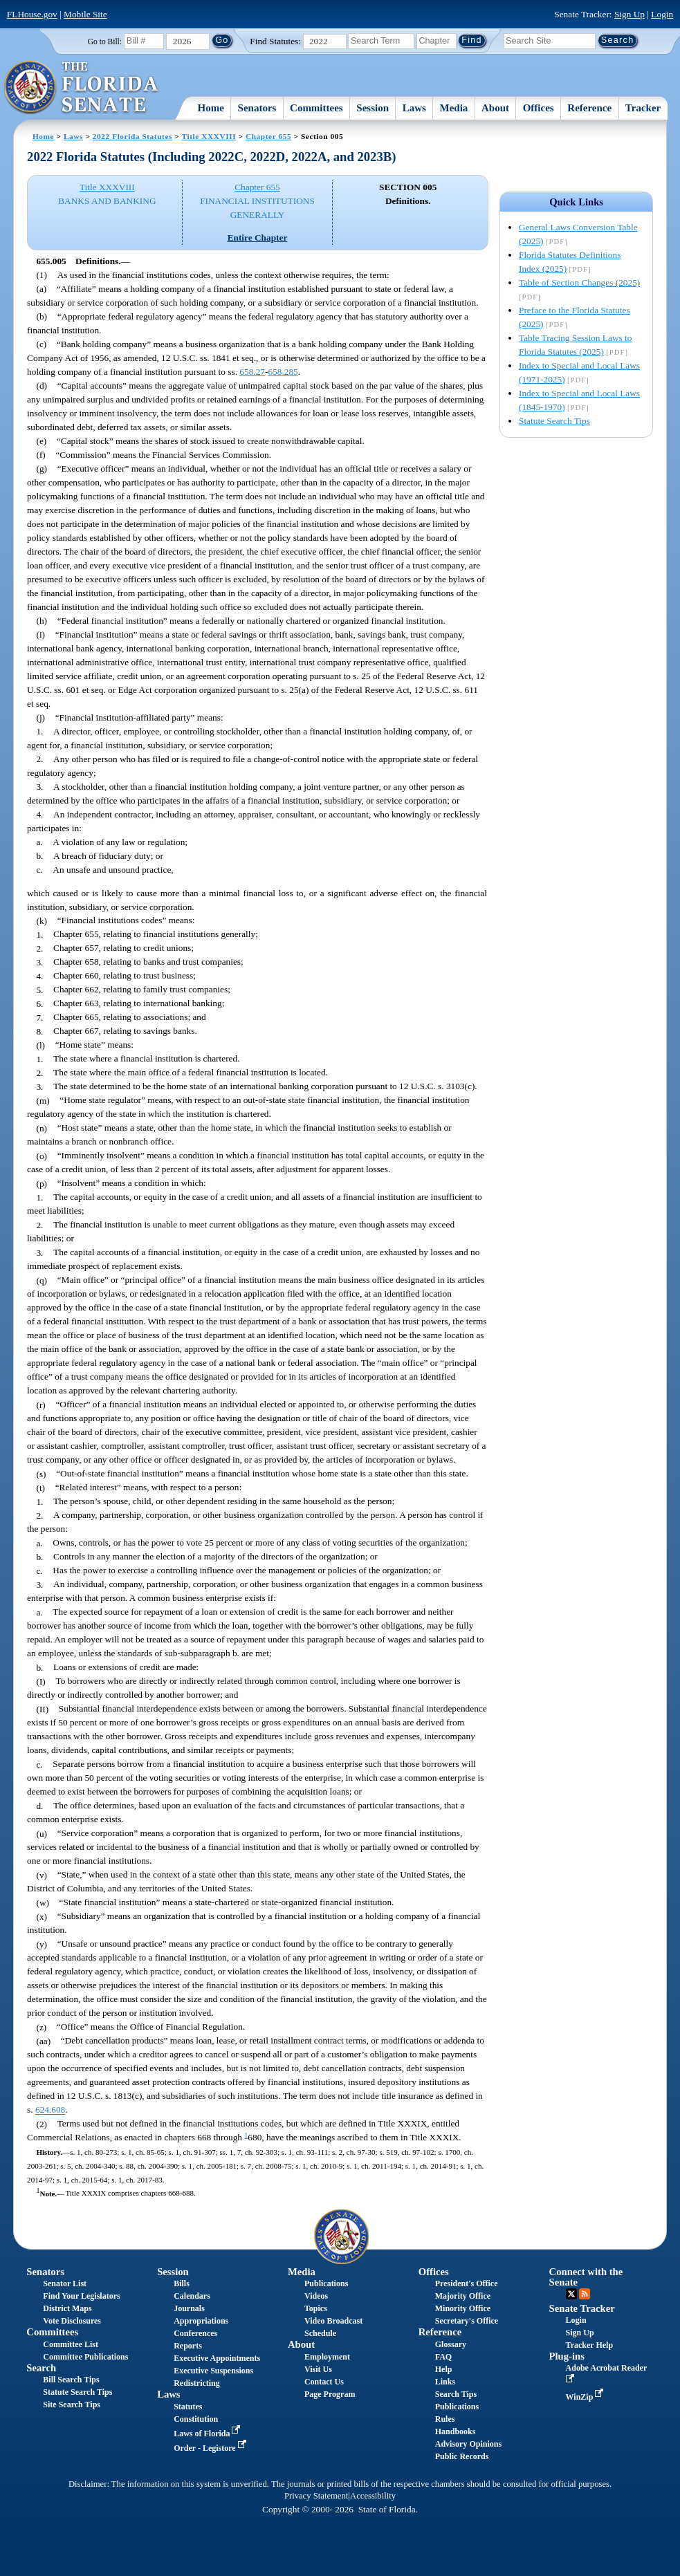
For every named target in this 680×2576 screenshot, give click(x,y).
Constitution (196, 2419)
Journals (189, 2308)
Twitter (571, 2293)
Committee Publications (85, 2357)
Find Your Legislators (81, 2296)
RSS (584, 2293)
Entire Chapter (258, 237)
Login (662, 14)
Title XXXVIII (209, 136)
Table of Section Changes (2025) (579, 282)
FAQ (443, 2357)
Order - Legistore (211, 2448)
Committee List (70, 2344)
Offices (538, 107)
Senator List (64, 2283)
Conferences (195, 2333)
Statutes (188, 2406)
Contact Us (324, 2382)
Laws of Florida (208, 2433)
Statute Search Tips (554, 421)
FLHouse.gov (32, 14)
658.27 (252, 372)
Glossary (450, 2344)
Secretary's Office (466, 2321)
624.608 (50, 2110)
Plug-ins (567, 2356)
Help (443, 2369)
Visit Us (318, 2369)
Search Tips (456, 2394)
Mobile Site (85, 14)
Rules (445, 2419)
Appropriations (201, 2321)
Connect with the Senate (586, 2277)
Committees (316, 107)
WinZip (586, 2397)
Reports (188, 2346)
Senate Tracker (582, 2308)
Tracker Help (590, 2345)
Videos (316, 2296)
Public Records (462, 2456)
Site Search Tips (71, 2404)
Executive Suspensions (213, 2370)
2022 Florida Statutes (132, 136)
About (495, 107)
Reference (589, 107)
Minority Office (462, 2308)
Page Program (329, 2394)
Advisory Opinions (468, 2444)
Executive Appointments (217, 2358)
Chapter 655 (268, 136)
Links (445, 2382)
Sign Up (629, 14)
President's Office (466, 2283)
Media (454, 107)
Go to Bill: (105, 41)
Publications (326, 2283)
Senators (257, 107)
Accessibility (373, 2496)
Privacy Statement (316, 2496)
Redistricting (197, 2383)
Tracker (643, 107)
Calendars (192, 2296)
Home (211, 107)
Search (41, 2367)
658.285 (282, 372)
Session (372, 107)
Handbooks (455, 2431)
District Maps (67, 2308)
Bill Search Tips (71, 2379)
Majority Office (462, 2296)
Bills (182, 2283)
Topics (315, 2308)
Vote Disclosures (72, 2321)
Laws (414, 107)
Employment (327, 2357)
